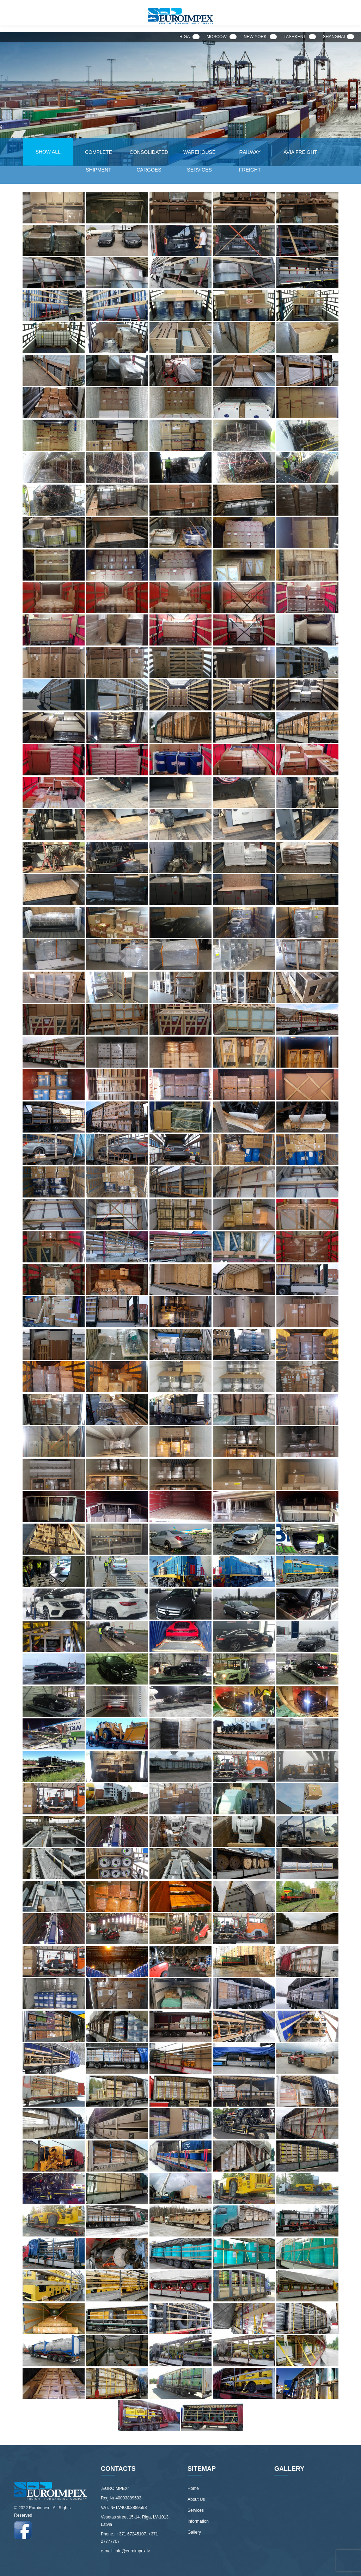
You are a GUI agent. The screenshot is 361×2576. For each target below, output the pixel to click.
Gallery (194, 2532)
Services (196, 2510)
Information (198, 2521)
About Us (196, 2499)
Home (193, 2488)
